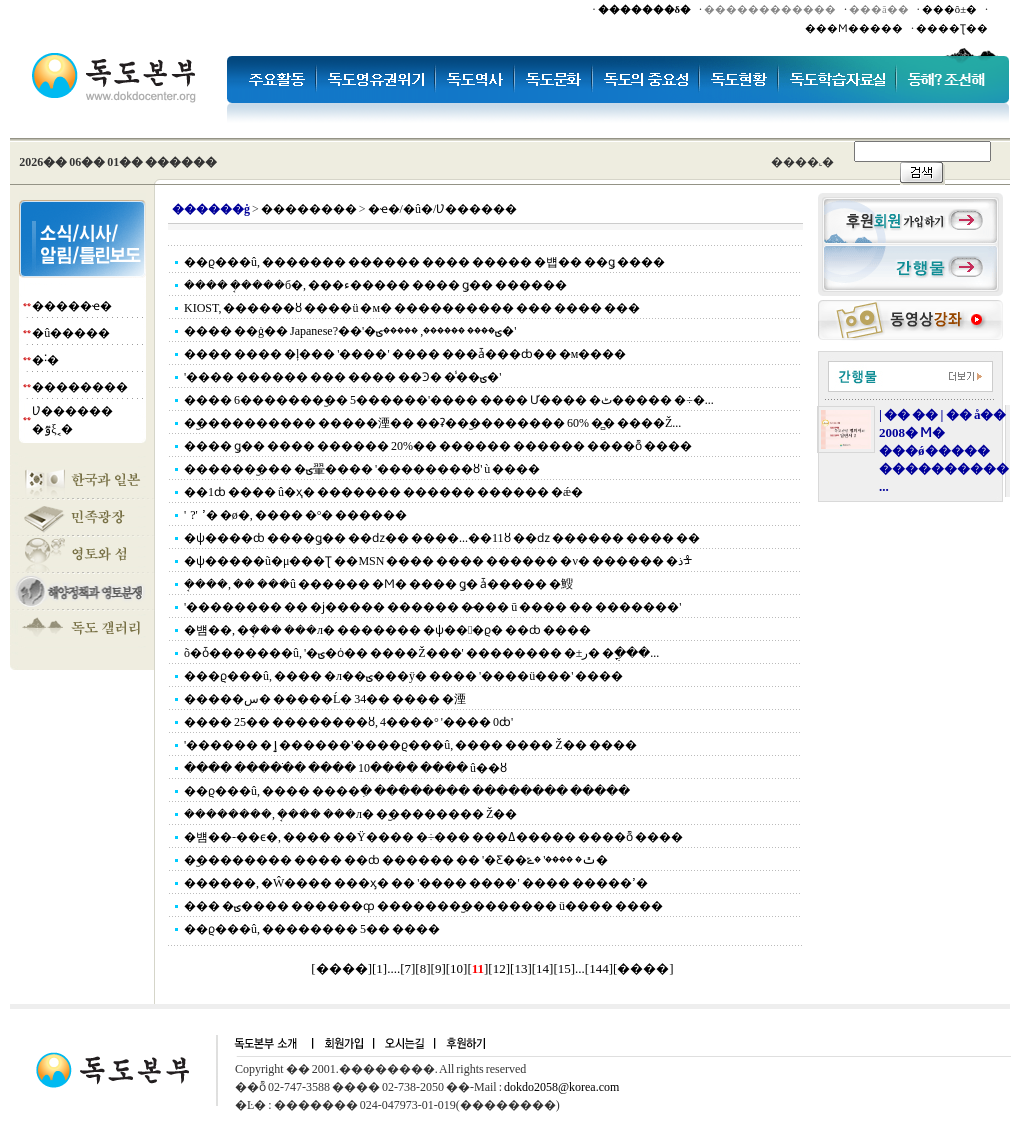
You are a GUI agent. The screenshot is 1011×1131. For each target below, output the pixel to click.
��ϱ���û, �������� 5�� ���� (312, 929)
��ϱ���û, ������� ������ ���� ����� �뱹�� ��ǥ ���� (424, 262)
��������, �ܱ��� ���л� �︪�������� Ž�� (350, 814)
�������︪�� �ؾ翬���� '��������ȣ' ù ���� (362, 469)
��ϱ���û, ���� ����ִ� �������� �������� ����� (407, 791)
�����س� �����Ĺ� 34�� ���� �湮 (325, 699)
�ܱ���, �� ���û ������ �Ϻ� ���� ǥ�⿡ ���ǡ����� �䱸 (378, 584)
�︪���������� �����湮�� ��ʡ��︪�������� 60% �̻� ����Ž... (432, 423)
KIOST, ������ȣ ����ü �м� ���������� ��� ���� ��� (412, 308)
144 (599, 968)
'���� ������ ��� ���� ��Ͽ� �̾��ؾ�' (342, 377)
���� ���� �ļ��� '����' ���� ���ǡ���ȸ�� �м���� (405, 354)
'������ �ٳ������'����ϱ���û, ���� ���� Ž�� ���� (410, 745)
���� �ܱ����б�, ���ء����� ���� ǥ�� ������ (375, 285)
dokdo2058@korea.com (561, 1087)
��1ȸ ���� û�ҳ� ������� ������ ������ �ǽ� (383, 492)
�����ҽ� (72, 306)
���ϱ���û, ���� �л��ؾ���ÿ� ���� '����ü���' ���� (403, 676)
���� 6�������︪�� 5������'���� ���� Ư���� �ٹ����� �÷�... (449, 400)
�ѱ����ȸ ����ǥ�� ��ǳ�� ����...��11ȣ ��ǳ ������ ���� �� (442, 538)
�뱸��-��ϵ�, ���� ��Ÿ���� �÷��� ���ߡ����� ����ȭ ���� (433, 837)
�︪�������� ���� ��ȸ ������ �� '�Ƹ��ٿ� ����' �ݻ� (396, 860)
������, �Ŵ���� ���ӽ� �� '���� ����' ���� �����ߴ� (416, 883)
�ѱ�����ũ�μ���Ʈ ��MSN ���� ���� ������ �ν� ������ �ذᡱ (438, 561)
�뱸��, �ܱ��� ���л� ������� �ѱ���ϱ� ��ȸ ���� (387, 630)
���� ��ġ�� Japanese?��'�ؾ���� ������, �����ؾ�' (350, 331)
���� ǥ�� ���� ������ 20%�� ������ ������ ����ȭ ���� (438, 446)
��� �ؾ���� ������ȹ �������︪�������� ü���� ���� (423, 906)
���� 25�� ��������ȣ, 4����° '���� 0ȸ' (348, 722)
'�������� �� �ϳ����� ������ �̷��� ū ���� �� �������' (432, 607)
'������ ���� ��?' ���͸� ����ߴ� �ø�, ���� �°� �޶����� (295, 515)
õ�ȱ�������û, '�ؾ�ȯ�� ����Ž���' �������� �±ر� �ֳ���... (421, 653)
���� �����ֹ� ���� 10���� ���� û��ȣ (345, 768)
